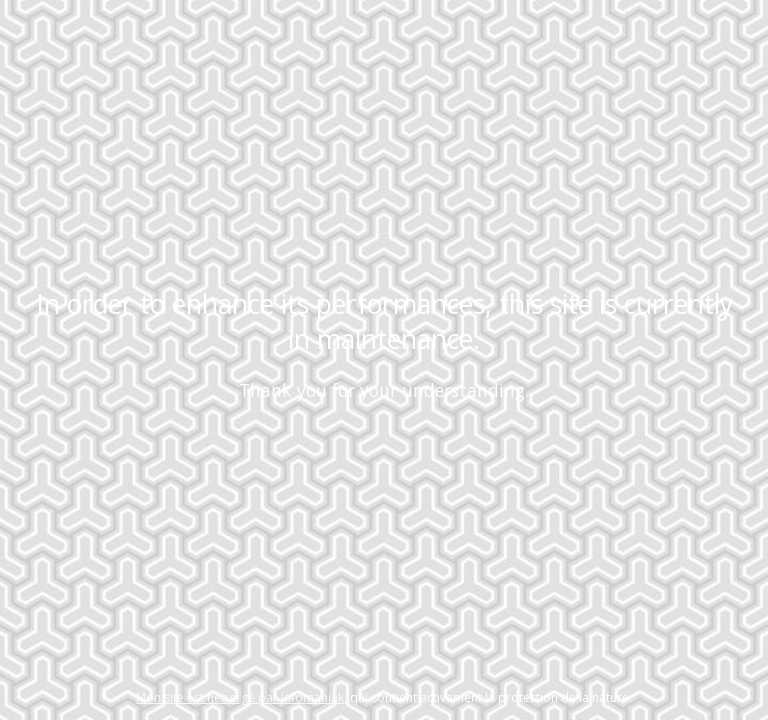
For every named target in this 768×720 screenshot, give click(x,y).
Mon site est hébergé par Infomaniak (240, 697)
